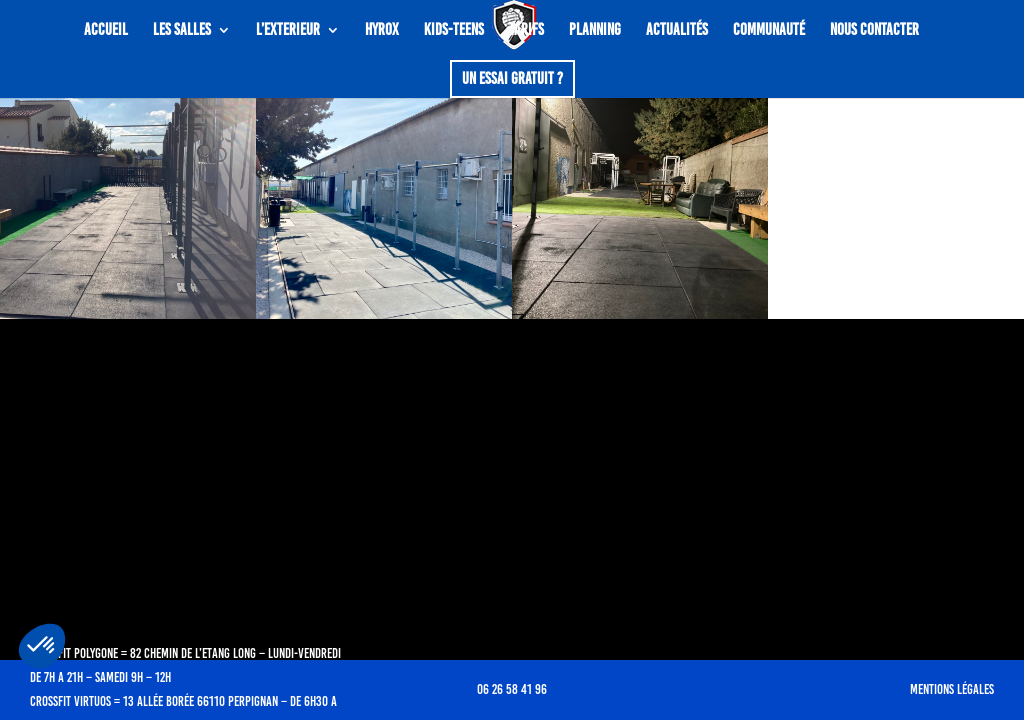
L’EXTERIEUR (288, 31)
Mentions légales (952, 689)
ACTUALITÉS (677, 31)
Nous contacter (874, 31)
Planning (595, 31)
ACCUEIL (106, 31)
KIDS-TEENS (454, 31)
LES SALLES (182, 31)
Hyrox (382, 31)
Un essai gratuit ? (512, 79)
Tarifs (526, 31)
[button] (42, 646)
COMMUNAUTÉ (769, 31)
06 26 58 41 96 (512, 689)
